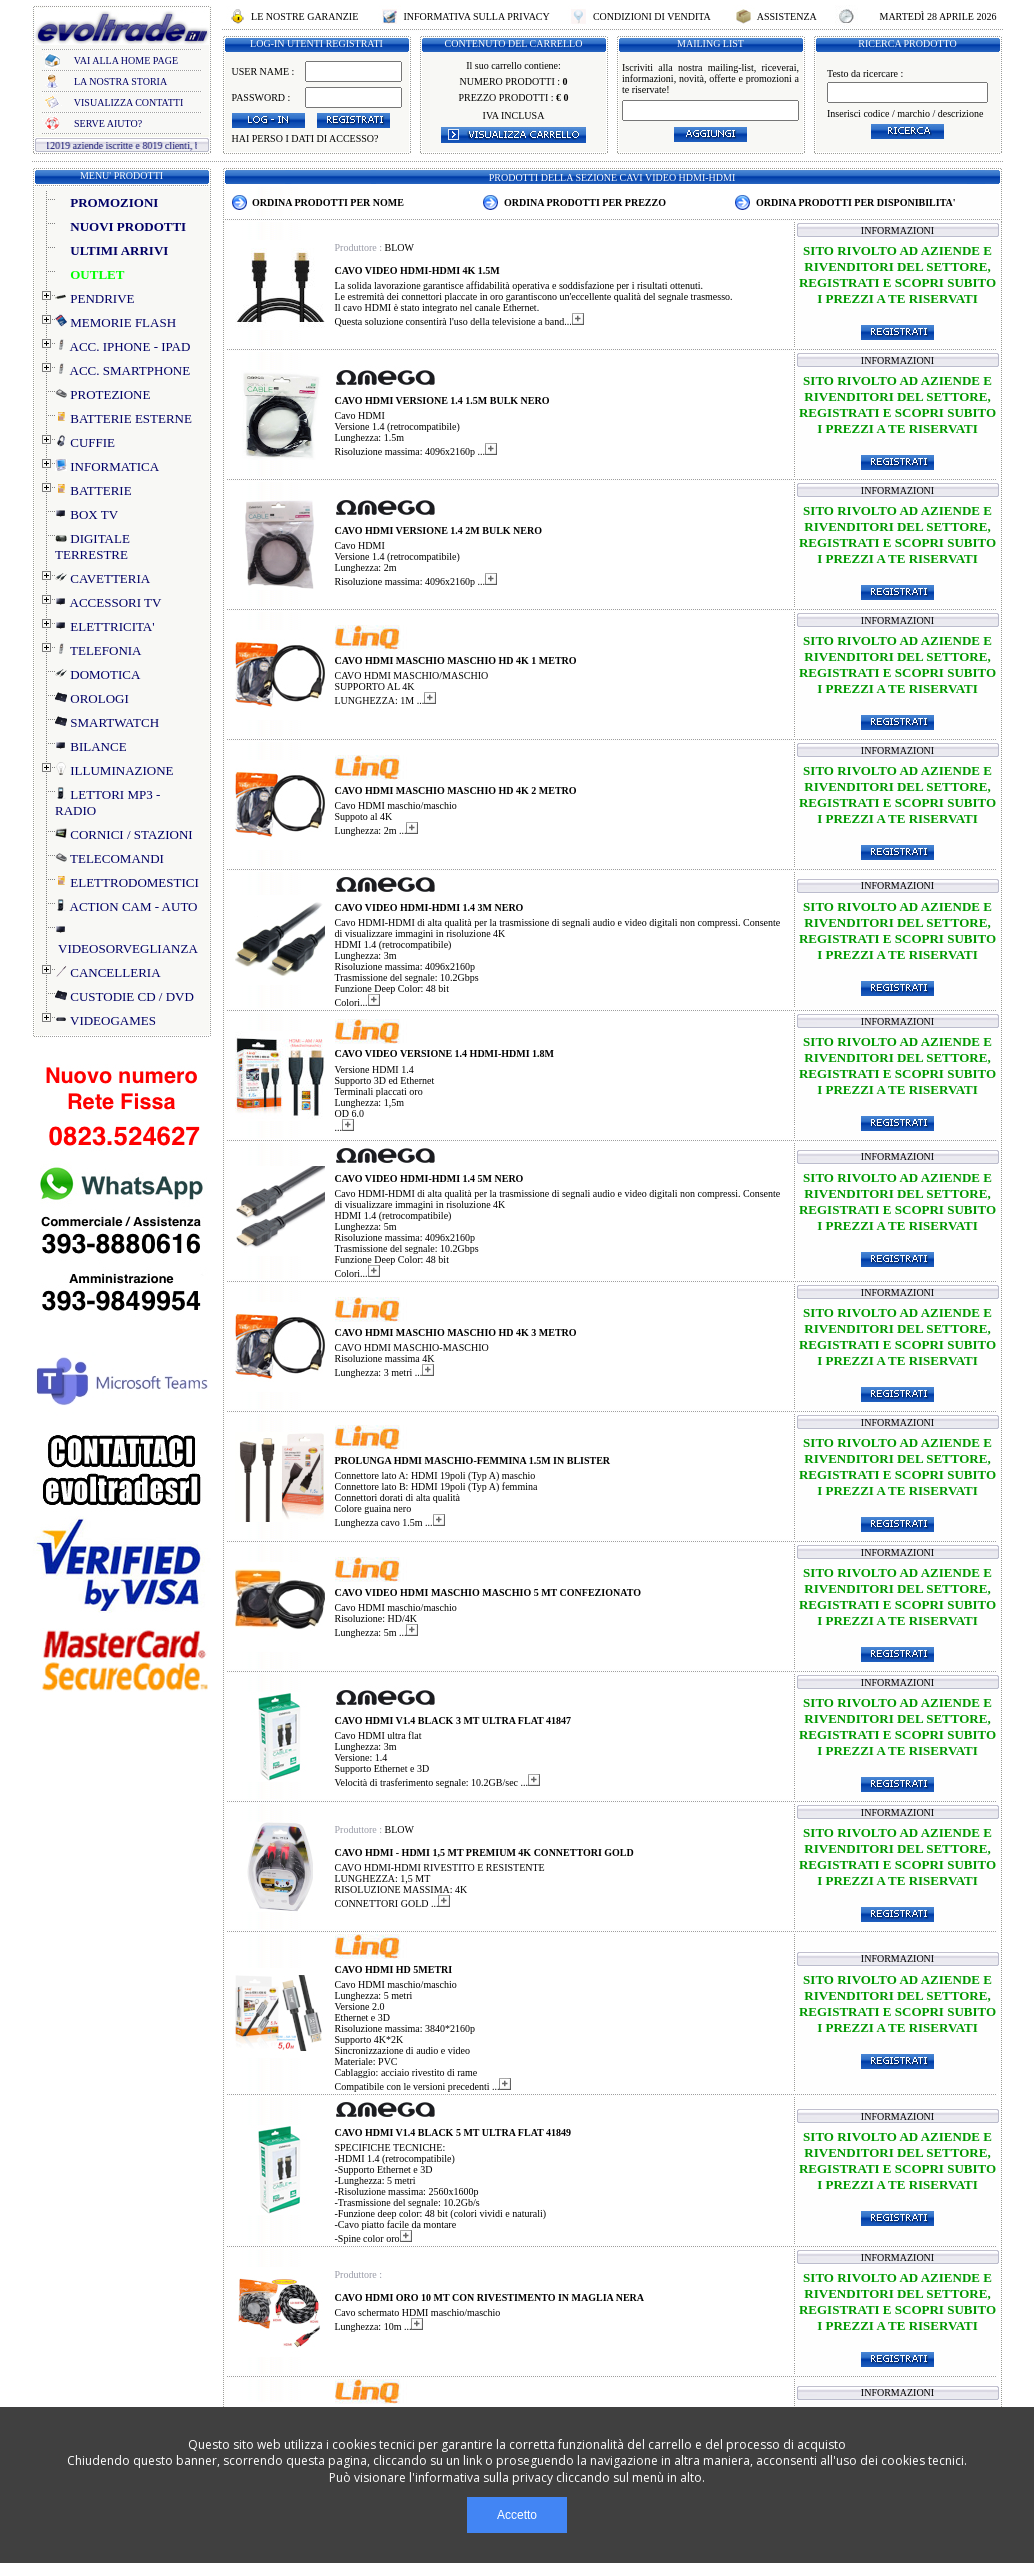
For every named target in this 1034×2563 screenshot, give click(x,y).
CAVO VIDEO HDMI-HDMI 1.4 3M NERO (429, 907)
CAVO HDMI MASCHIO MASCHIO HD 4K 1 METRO (456, 660)
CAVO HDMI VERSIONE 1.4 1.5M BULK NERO (442, 400)
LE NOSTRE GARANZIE (305, 16)
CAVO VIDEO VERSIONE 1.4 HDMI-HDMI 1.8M (445, 1053)
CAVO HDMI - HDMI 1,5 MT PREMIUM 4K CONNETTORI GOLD (484, 1852)
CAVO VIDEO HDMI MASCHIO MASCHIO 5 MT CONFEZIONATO (488, 1592)
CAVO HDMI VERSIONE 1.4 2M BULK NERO (439, 530)
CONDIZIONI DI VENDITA (651, 16)
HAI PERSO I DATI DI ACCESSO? (305, 138)
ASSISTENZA (787, 16)
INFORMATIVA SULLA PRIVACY (476, 16)
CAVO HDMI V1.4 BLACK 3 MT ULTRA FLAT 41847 (453, 1720)
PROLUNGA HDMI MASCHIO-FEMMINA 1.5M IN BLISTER (473, 1460)
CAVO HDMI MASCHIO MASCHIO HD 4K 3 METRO (456, 1332)
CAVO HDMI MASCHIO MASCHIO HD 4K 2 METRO (456, 790)
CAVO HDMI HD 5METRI (394, 1969)
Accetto (517, 2515)
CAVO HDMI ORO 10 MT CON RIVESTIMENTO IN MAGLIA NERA (490, 2297)
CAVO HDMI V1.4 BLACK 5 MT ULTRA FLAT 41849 (453, 2132)
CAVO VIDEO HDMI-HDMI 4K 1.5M (417, 270)
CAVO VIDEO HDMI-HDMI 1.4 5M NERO (429, 1178)
